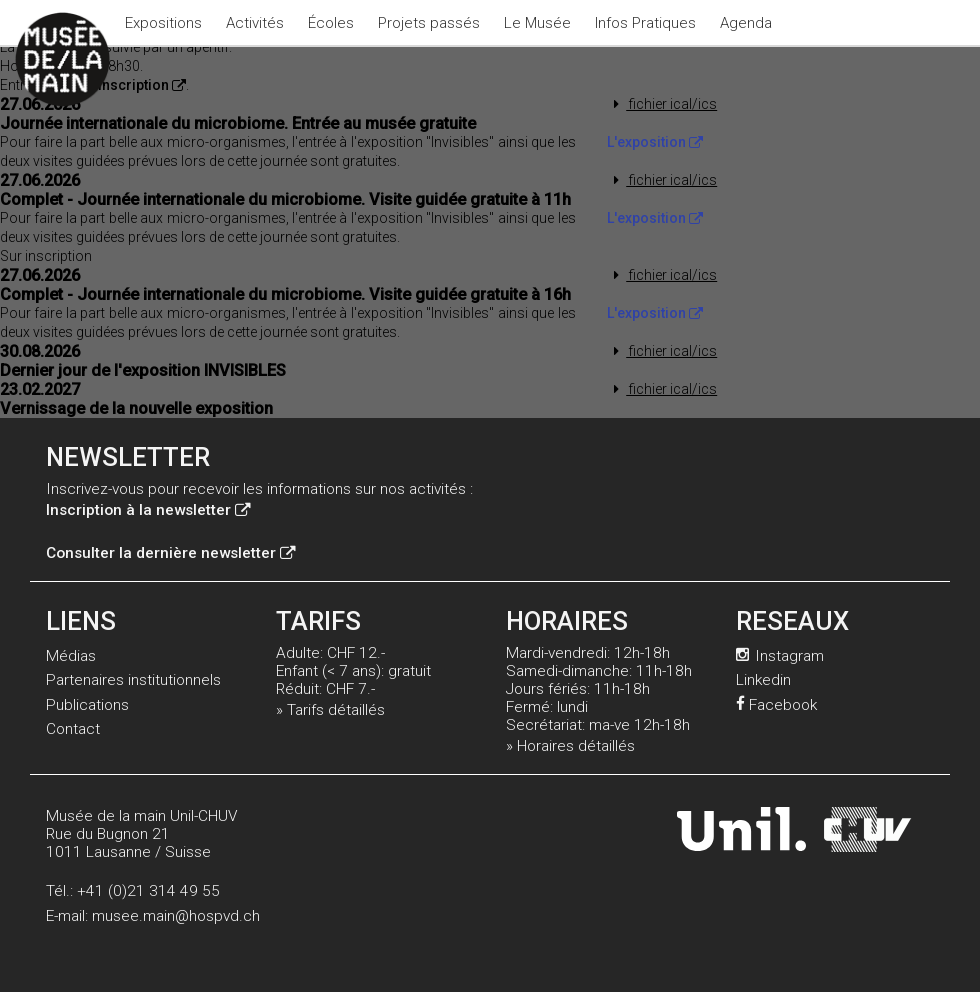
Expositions (163, 23)
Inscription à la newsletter (148, 510)
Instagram (780, 656)
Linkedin (763, 680)
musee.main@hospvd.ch (176, 916)
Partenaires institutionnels (133, 680)
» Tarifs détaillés (330, 710)
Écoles (331, 23)
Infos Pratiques (645, 23)
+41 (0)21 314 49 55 (148, 891)
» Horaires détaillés (570, 746)
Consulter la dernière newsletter (170, 553)
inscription (142, 85)
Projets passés (429, 23)
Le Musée (537, 23)
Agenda (746, 23)
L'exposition (655, 142)
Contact (73, 729)
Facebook (776, 705)
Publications (87, 705)
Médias (71, 656)
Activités (255, 23)
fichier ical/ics (662, 104)
